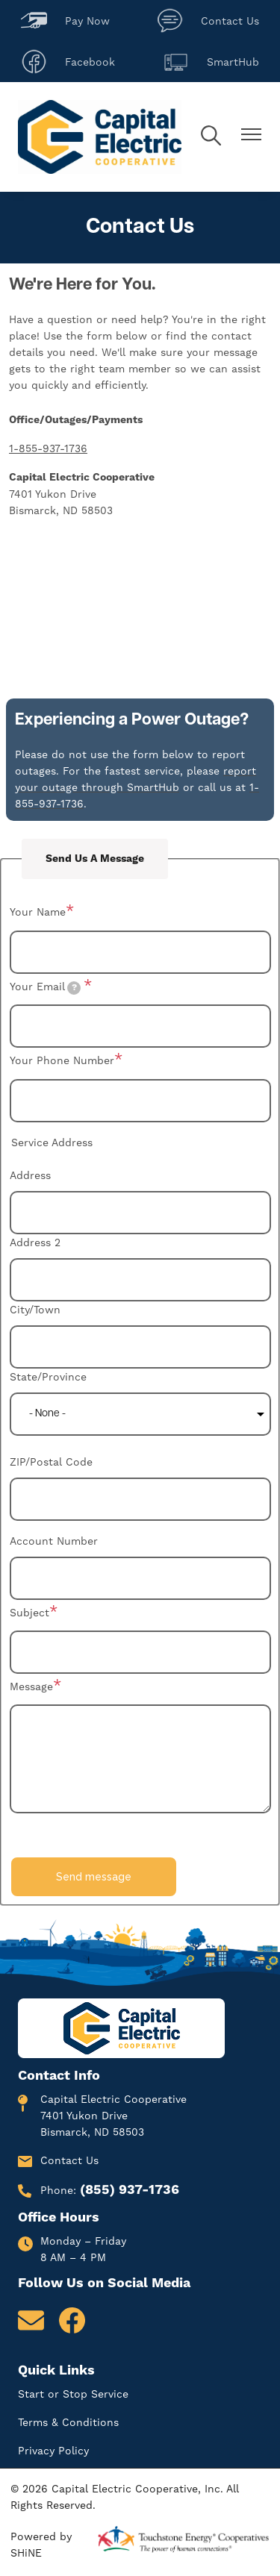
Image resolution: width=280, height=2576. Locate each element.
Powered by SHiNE (41, 2544)
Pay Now (65, 20)
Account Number (54, 1541)
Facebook (68, 62)
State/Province (48, 1377)
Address (30, 1175)
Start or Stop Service (73, 2394)
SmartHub (211, 62)
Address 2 (35, 1242)
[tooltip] (74, 988)
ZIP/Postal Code (51, 1462)
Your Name (38, 912)
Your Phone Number (62, 1060)
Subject (29, 1613)
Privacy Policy (53, 2451)
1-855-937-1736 (48, 448)
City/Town (35, 1310)
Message (31, 1686)
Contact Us (208, 20)
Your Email (45, 988)
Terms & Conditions (68, 2422)
